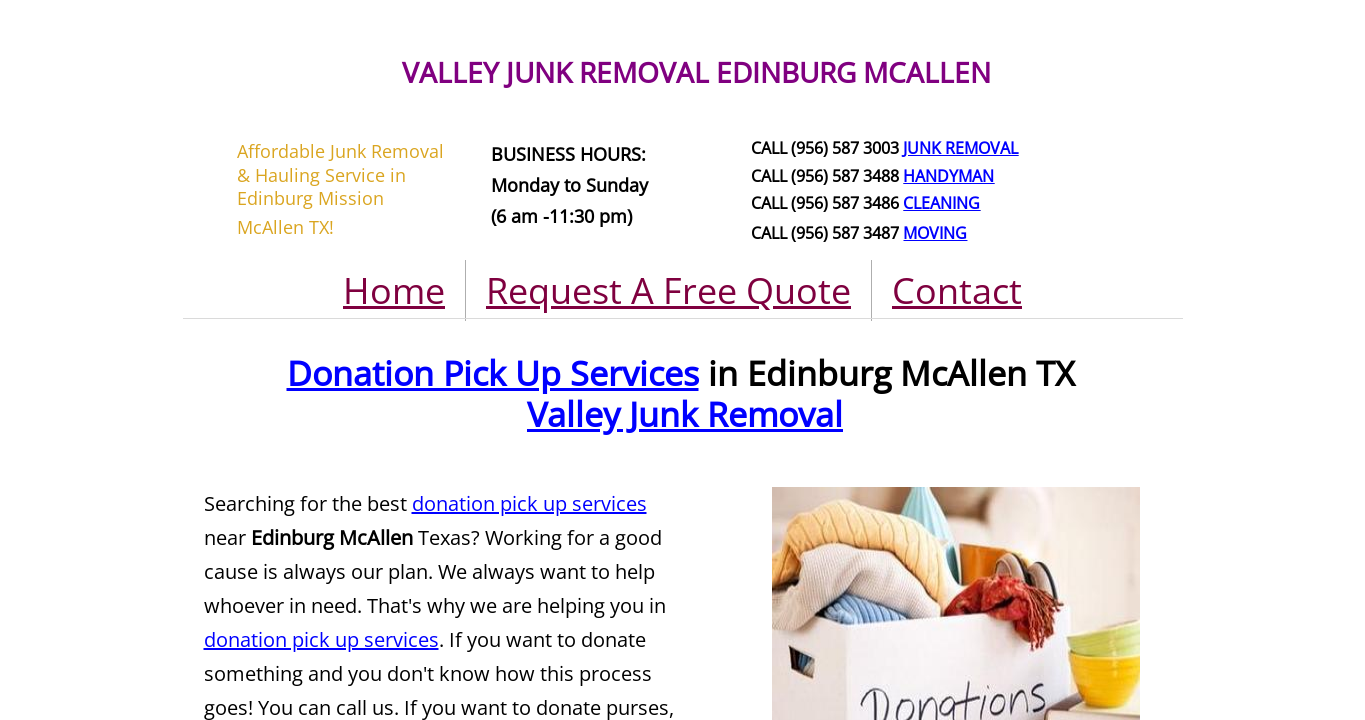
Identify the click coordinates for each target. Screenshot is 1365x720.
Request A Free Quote (668, 290)
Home (394, 290)
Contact (957, 290)
